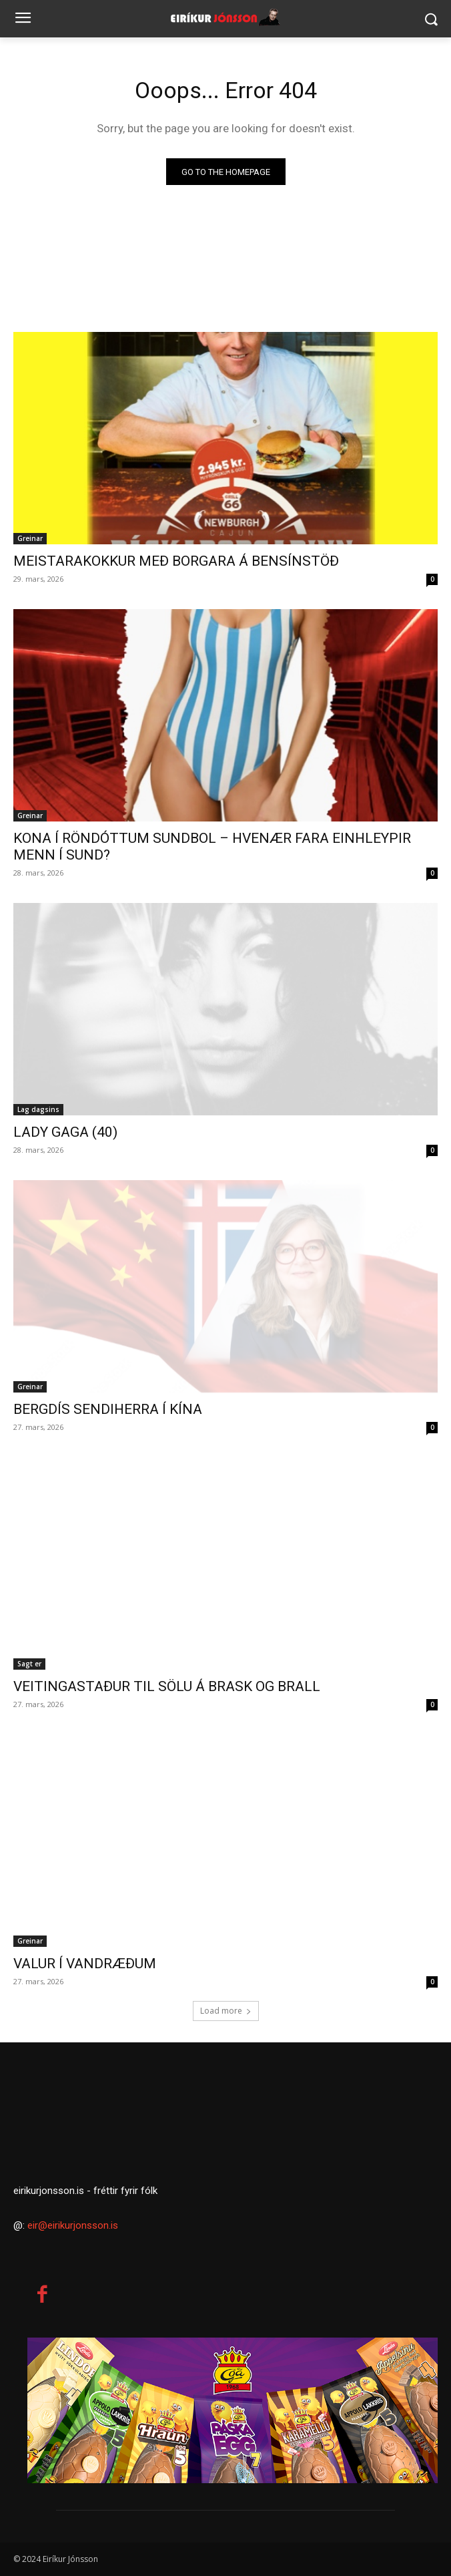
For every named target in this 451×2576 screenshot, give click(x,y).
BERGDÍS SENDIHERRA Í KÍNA (107, 1409)
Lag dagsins (38, 1109)
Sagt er (29, 1663)
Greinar (30, 538)
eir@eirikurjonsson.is (72, 2225)
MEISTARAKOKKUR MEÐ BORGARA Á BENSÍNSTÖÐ (176, 561)
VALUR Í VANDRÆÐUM (84, 1964)
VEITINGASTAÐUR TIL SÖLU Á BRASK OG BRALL (166, 1686)
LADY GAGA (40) (65, 1132)
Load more (226, 2010)
